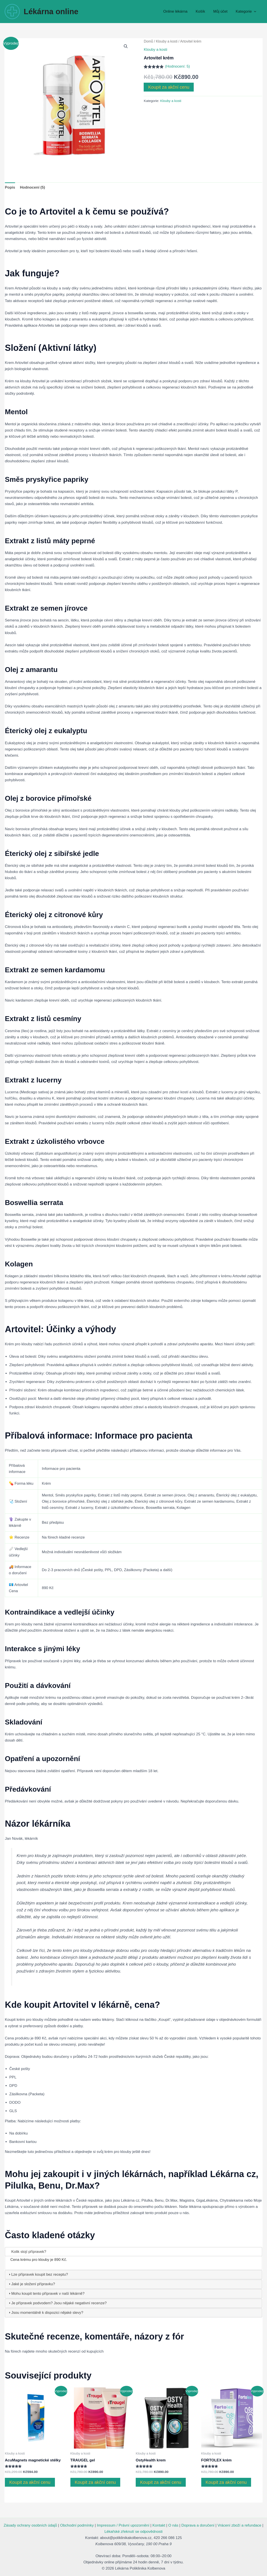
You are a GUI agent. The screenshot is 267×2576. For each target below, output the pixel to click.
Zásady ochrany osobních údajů (30, 2525)
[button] (254, 11)
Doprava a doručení (197, 2525)
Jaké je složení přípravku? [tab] (31, 2284)
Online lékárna (178, 11)
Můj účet (221, 11)
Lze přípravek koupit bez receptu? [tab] (38, 2274)
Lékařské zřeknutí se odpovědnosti (133, 2531)
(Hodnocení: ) (177, 66)
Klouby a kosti (166, 41)
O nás (173, 2525)
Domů (148, 41)
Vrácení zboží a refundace (239, 2525)
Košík (202, 11)
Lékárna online (51, 11)
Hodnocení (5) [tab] (32, 187)
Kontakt (159, 2525)
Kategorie (246, 11)
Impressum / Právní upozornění (123, 2525)
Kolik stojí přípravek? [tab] (27, 2252)
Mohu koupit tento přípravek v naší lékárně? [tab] (46, 2293)
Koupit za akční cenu (168, 87)
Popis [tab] (10, 187)
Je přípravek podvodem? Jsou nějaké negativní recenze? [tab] (57, 2303)
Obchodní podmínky (77, 2525)
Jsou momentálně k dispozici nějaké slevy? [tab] (45, 2312)
